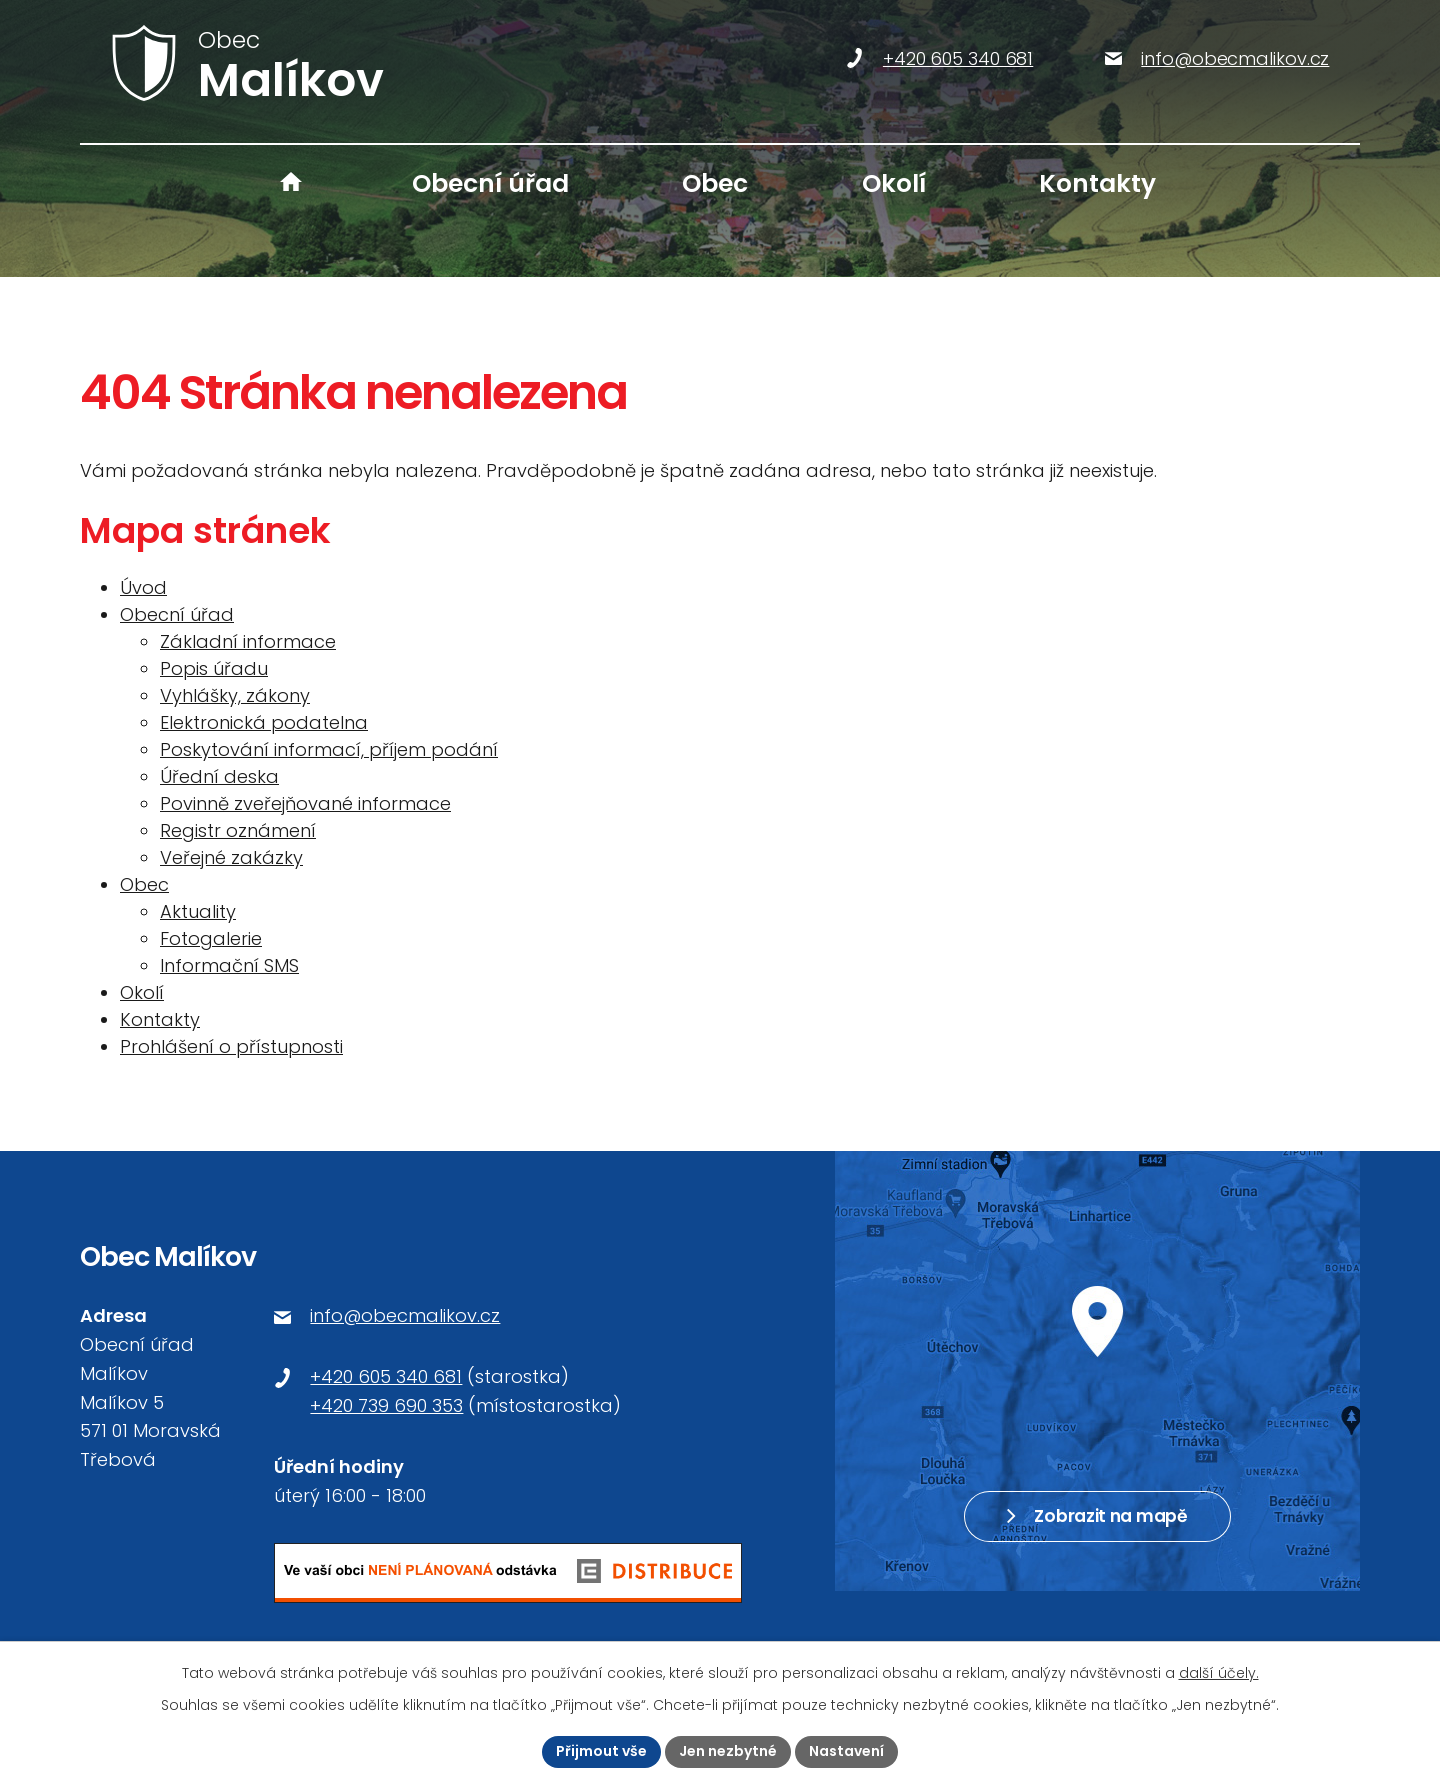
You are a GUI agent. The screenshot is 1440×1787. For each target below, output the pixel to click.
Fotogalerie (211, 938)
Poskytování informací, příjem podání (329, 749)
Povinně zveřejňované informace (305, 803)
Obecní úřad (490, 183)
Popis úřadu (214, 668)
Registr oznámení (238, 830)
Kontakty (1097, 183)
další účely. (1219, 1673)
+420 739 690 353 (386, 1405)
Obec (715, 183)
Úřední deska (219, 776)
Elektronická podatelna (264, 722)
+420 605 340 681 (386, 1376)
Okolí (894, 183)
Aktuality (198, 911)
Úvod (291, 183)
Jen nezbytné (728, 1751)
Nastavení (846, 1751)
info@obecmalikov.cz (405, 1315)
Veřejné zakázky (231, 857)
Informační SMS (229, 965)
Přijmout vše (601, 1751)
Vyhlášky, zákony (235, 695)
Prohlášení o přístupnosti (231, 1046)
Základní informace (248, 641)
